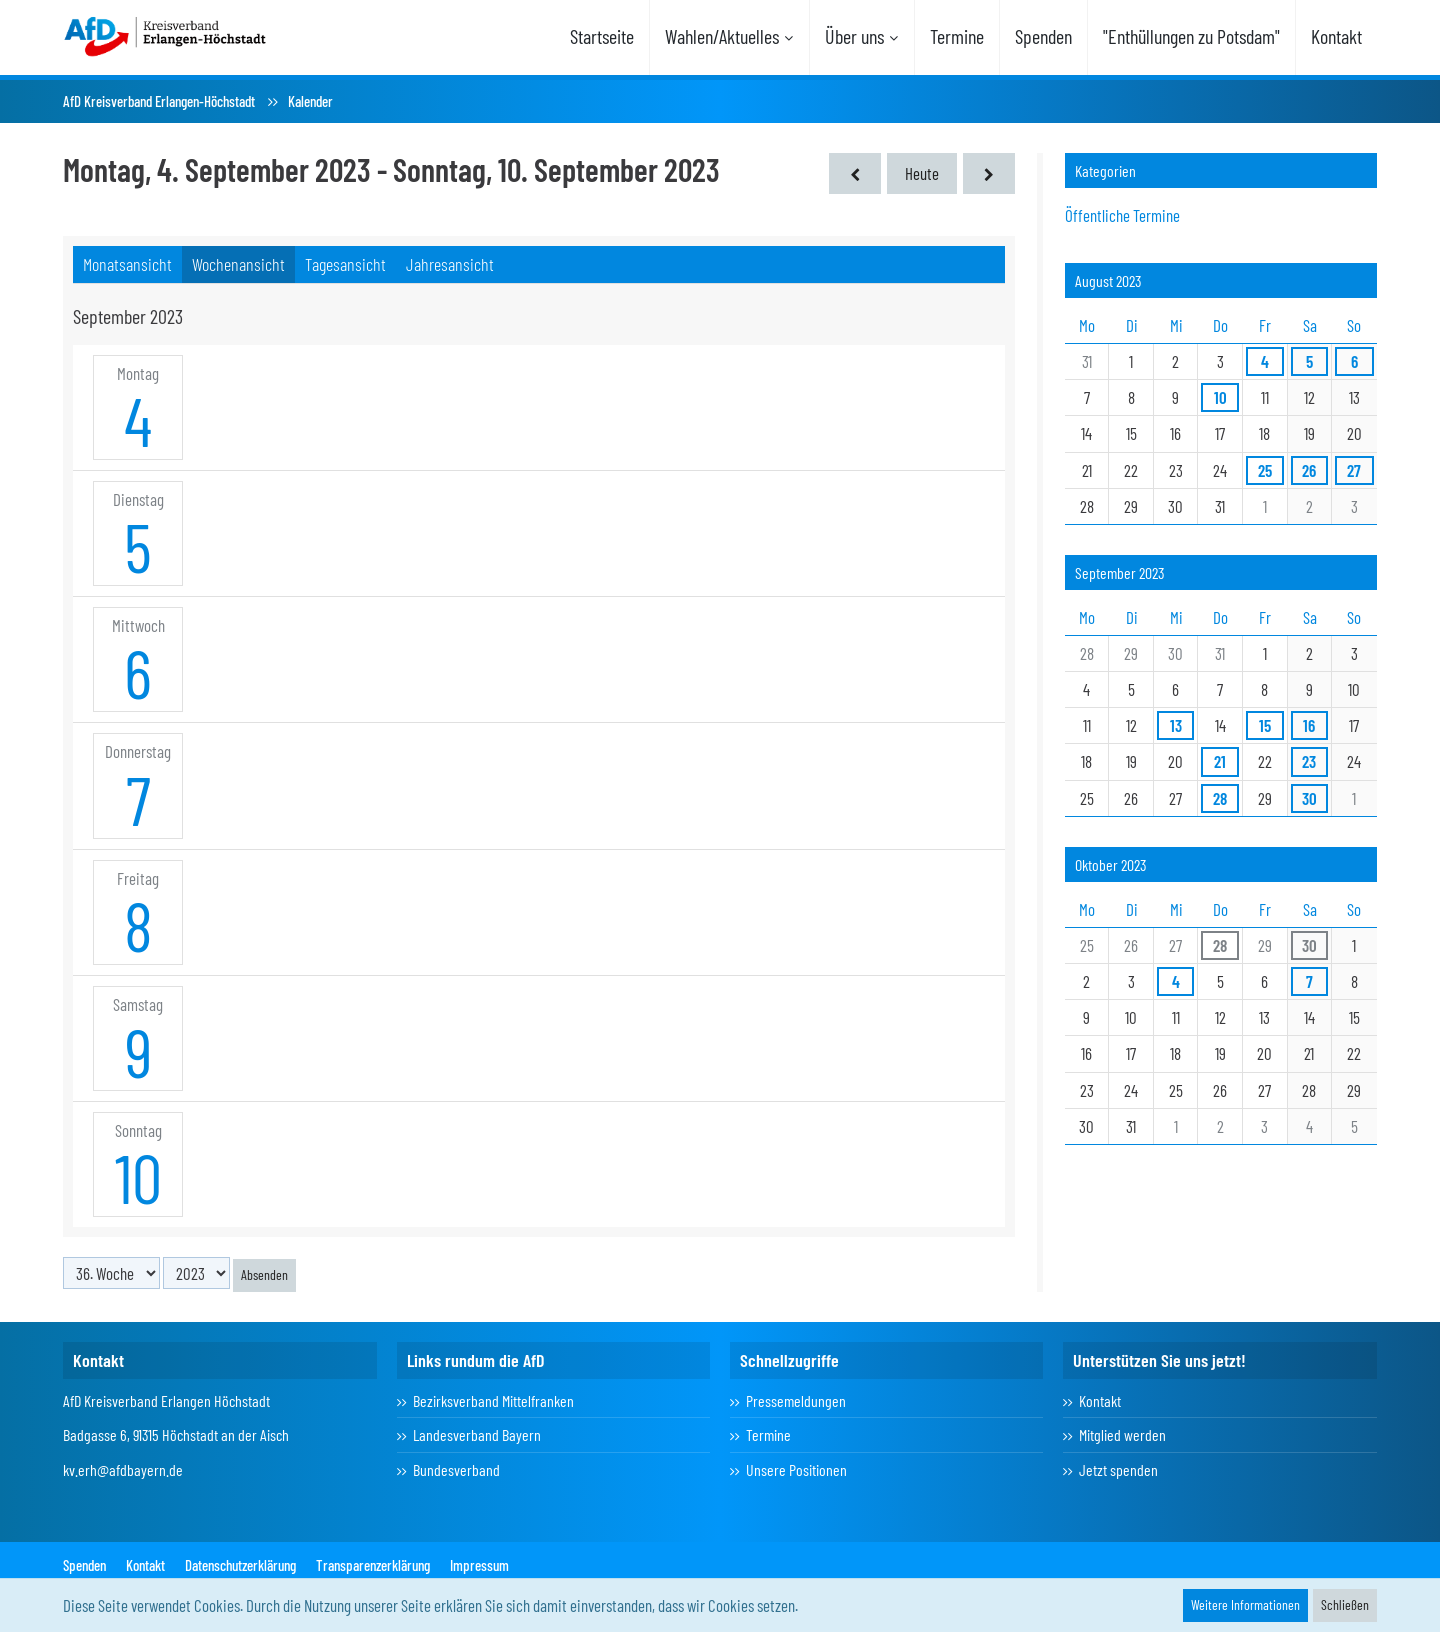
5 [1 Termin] (1309, 361)
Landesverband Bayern (477, 1434)
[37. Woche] (989, 173)
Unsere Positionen (796, 1469)
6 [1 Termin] (1354, 361)
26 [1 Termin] (1309, 470)
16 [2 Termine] (1309, 725)
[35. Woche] (855, 173)
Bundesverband (456, 1469)
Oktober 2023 (1111, 864)
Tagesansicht (345, 264)
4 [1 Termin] (1265, 361)
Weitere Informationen (1245, 1604)
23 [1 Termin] (1309, 761)
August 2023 (1108, 280)
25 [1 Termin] (1265, 470)
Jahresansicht (450, 264)
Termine (768, 1434)
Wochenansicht (238, 264)
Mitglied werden (1122, 1434)
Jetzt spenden (1118, 1469)
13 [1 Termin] (1176, 725)
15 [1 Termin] (1265, 725)
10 (138, 1177)
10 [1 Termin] (1220, 397)
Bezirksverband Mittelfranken (493, 1400)
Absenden (264, 1274)
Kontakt (1100, 1400)
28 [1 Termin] (1220, 798)
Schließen (1345, 1604)
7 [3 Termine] (1309, 981)
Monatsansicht (127, 264)
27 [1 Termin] (1354, 470)
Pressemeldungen (796, 1400)
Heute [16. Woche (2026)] (922, 173)
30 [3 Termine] (1309, 798)
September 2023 (1120, 572)
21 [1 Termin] (1220, 761)
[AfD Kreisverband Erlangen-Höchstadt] (166, 35)
